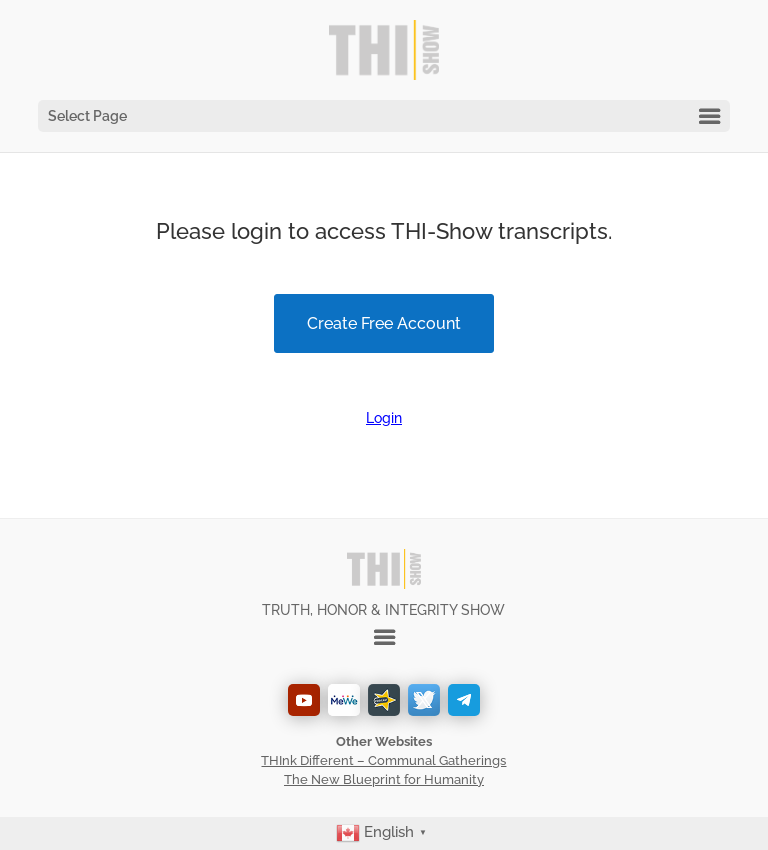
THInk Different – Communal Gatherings (383, 760)
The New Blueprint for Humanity (384, 779)
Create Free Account (384, 323)
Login (384, 418)
